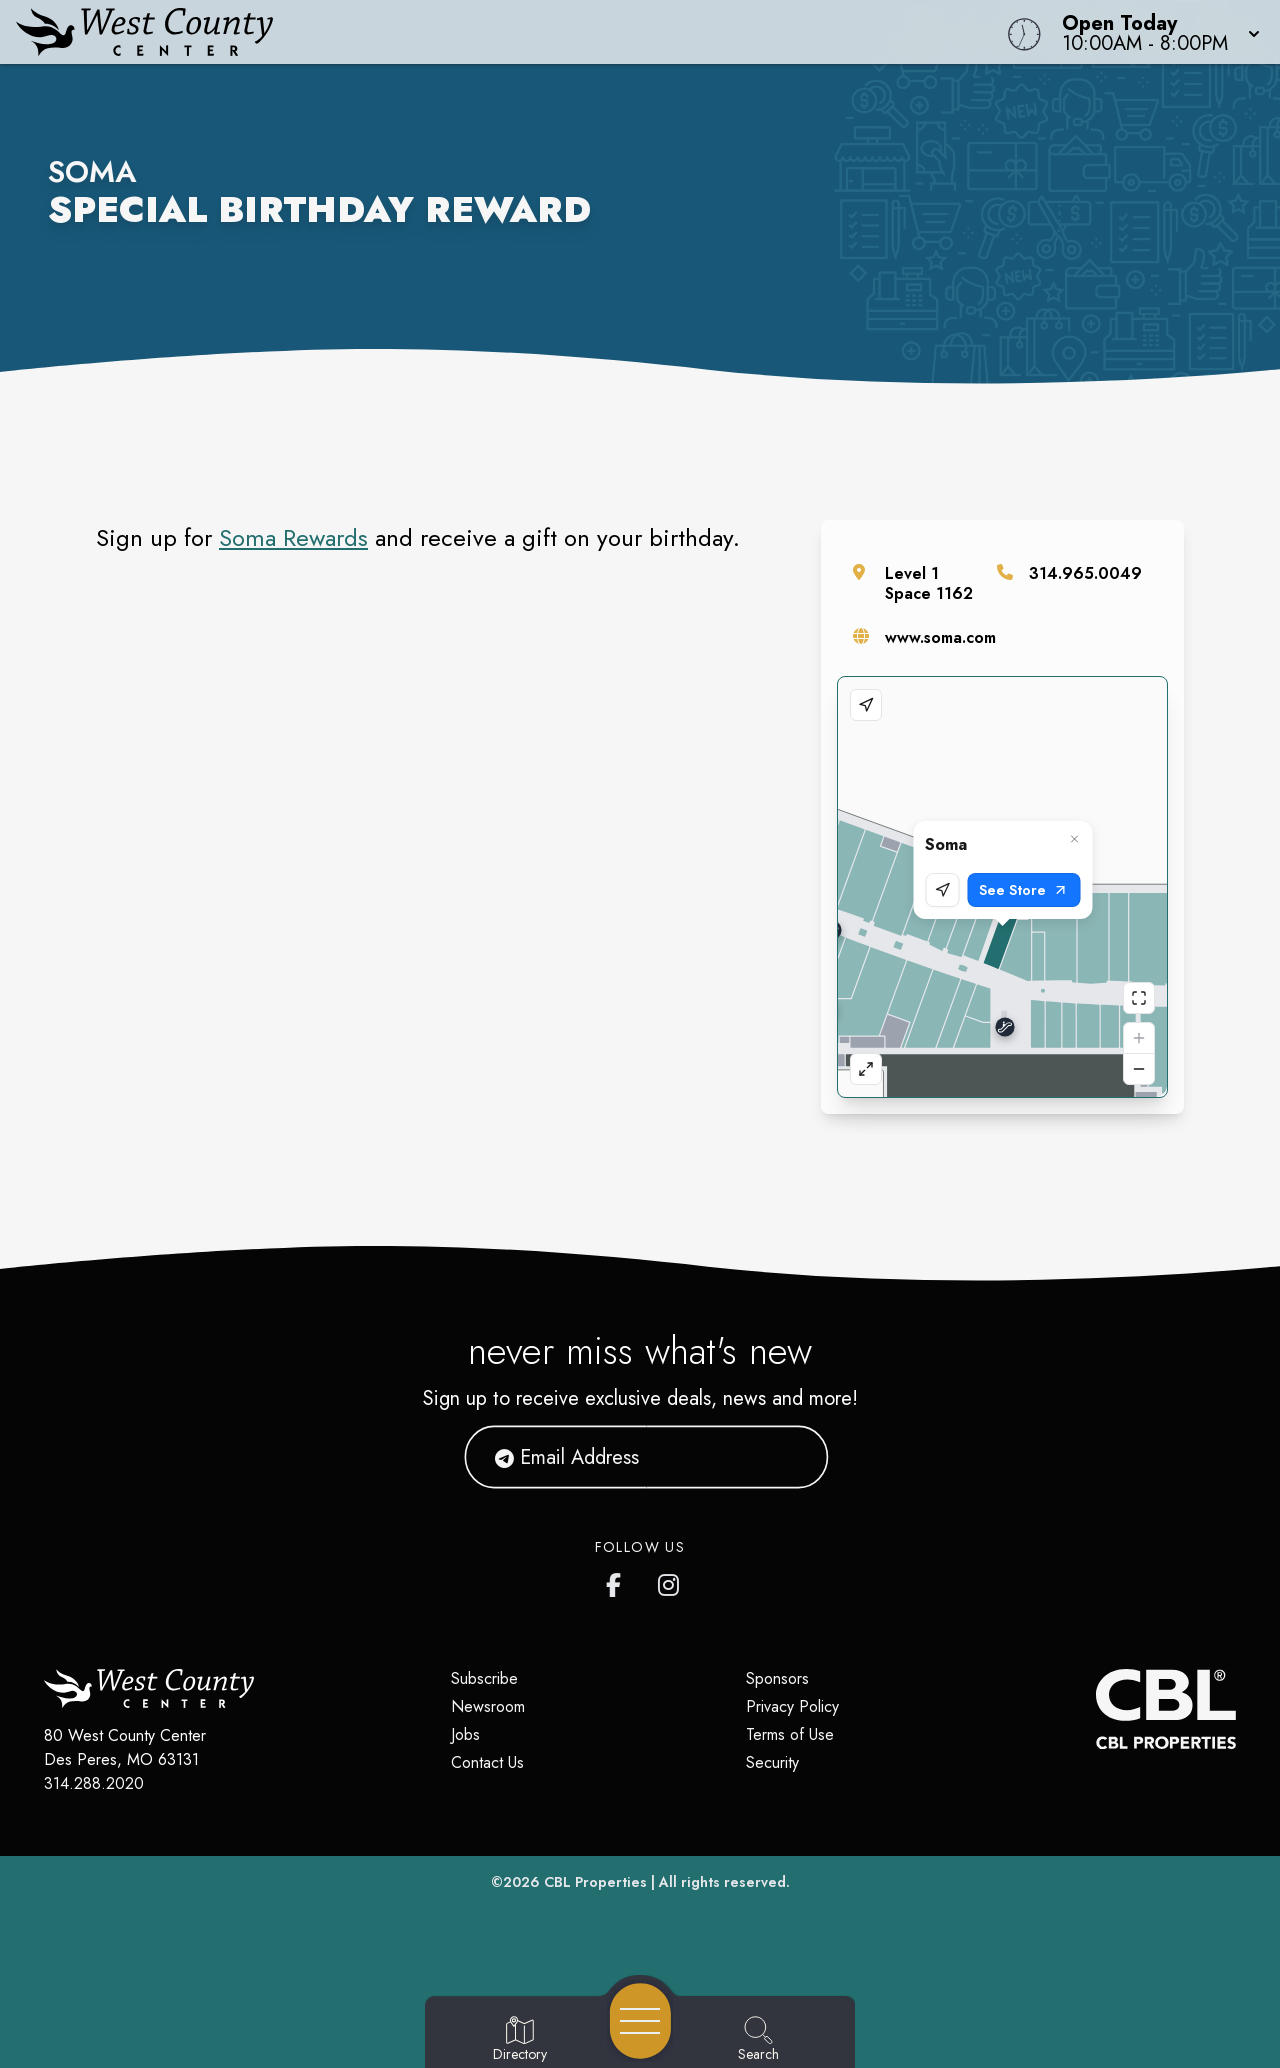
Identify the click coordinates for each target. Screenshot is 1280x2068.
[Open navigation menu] (640, 2021)
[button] (1155, 32)
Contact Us (487, 1762)
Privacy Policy (792, 1706)
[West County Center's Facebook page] (618, 1581)
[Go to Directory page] (520, 2040)
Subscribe (484, 1678)
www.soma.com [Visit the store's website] (940, 637)
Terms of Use (790, 1734)
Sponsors (777, 1678)
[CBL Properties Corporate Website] (1096, 1709)
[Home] (484, 32)
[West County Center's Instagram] (670, 1581)
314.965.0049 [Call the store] (1085, 573)
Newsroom (488, 1706)
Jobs (465, 1734)
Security (772, 1762)
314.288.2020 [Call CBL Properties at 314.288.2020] (94, 1783)
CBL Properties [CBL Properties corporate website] (595, 1882)
